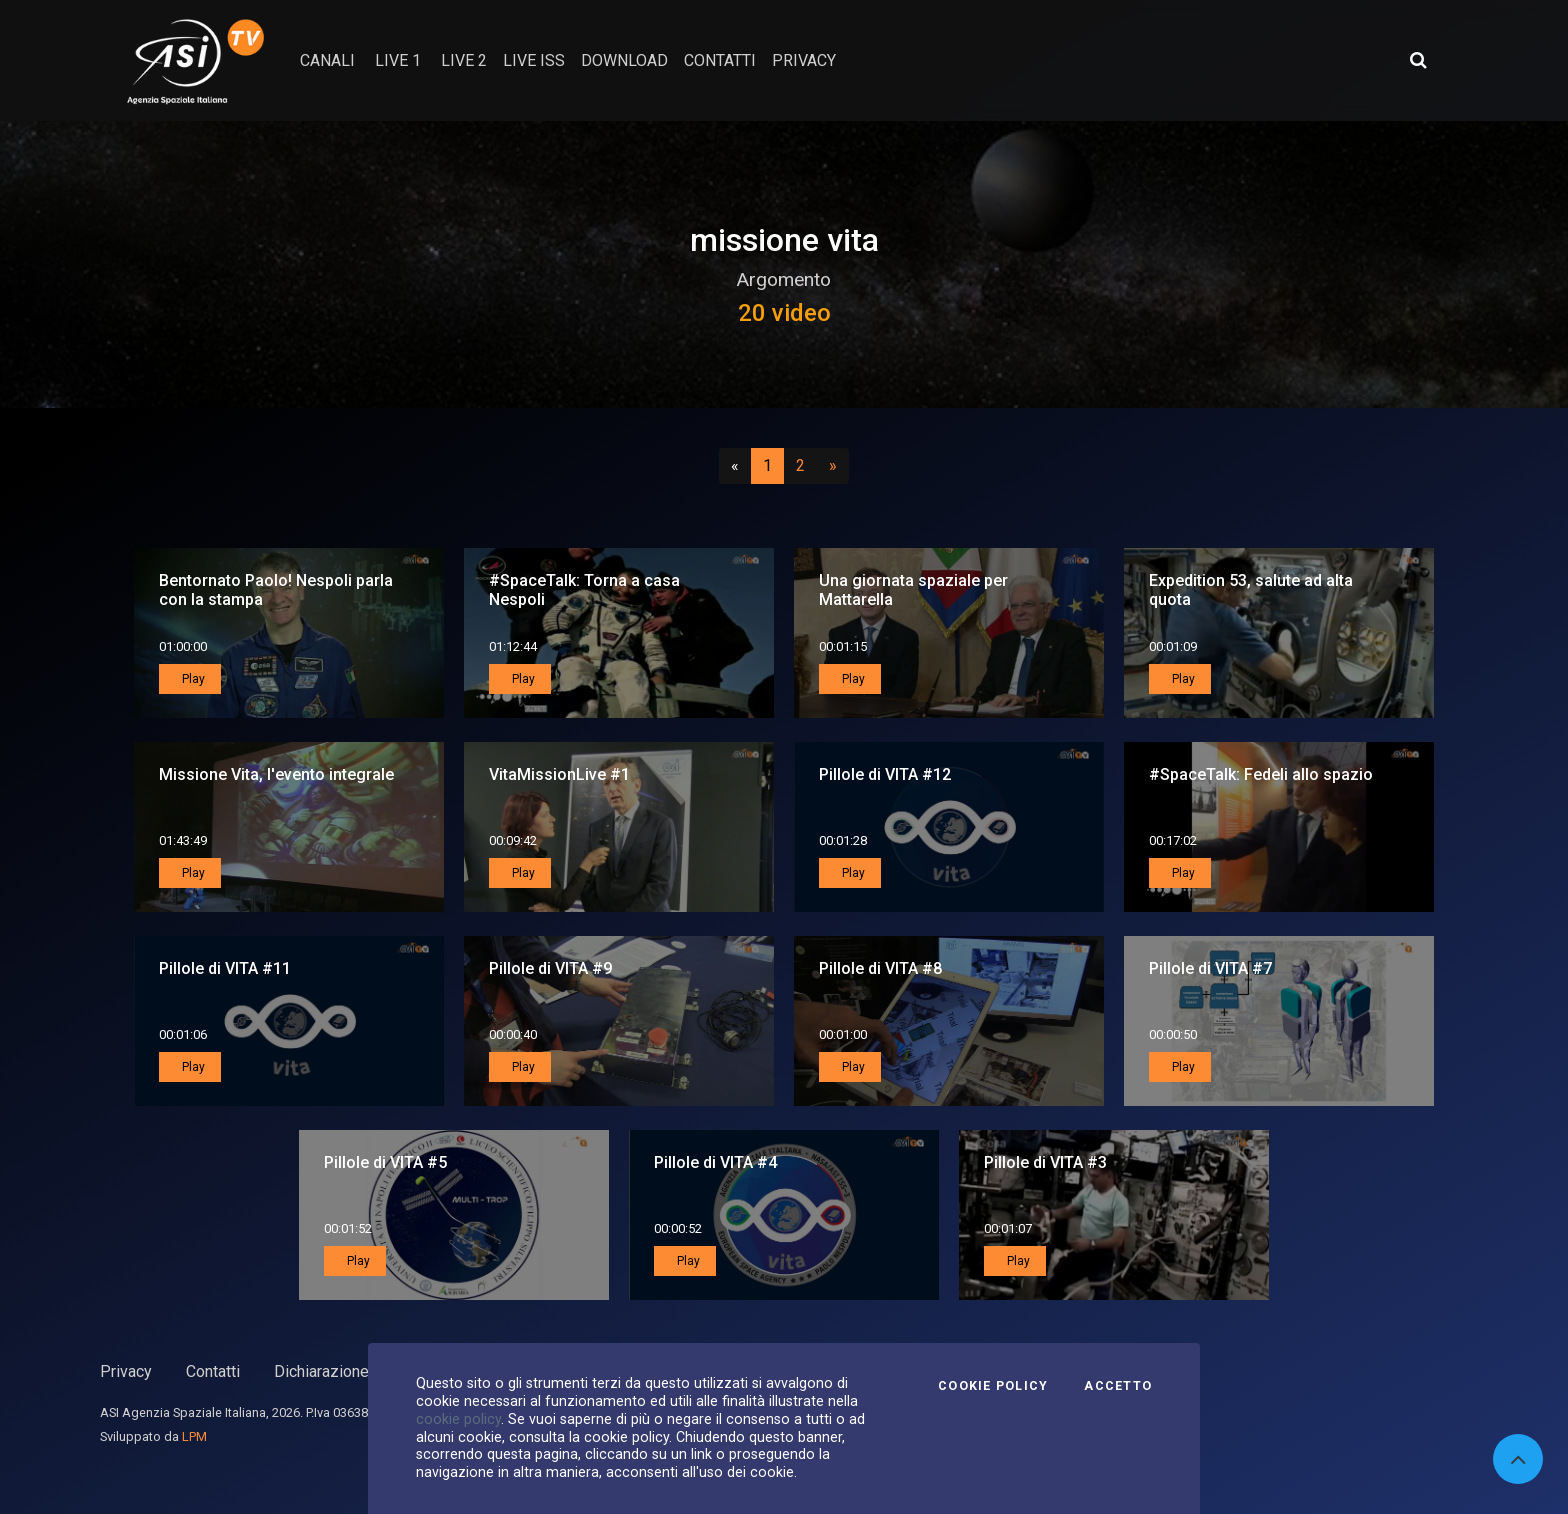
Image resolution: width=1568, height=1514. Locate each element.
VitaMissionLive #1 (559, 774)
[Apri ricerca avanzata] (1418, 60)
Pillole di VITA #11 (225, 968)
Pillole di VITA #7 (1210, 968)
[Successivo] (833, 466)
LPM (194, 1436)
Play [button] (192, 679)
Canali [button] (327, 60)
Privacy (126, 1371)
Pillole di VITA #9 (550, 968)
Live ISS (534, 60)
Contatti (213, 1371)
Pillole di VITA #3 (1045, 1162)
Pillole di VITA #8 (880, 968)
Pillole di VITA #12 (885, 774)
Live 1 (398, 60)
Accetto (1118, 1386)
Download (624, 60)
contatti (720, 60)
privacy (804, 60)
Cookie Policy (993, 1386)
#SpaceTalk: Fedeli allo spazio (1261, 774)
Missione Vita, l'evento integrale (276, 774)
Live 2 (464, 60)
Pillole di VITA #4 (715, 1162)
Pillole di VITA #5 (385, 1162)
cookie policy (458, 1419)
